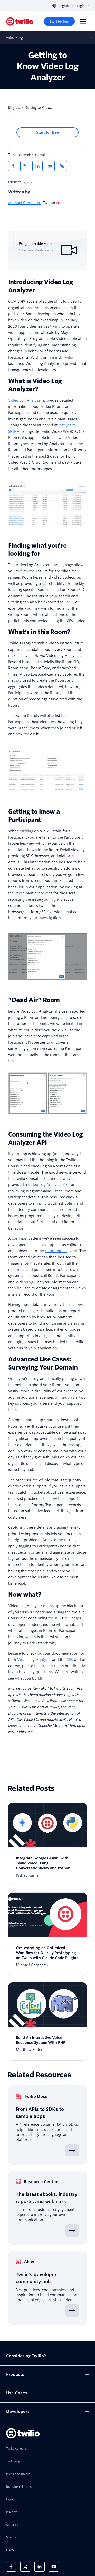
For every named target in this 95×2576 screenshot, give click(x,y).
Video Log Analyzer (25, 400)
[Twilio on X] (25, 2567)
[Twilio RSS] (62, 166)
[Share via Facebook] (13, 166)
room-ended (56, 1251)
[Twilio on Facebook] (11, 2567)
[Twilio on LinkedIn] (39, 2567)
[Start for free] (59, 21)
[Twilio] (19, 21)
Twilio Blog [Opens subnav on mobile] (13, 37)
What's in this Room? (39, 632)
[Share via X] (25, 166)
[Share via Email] (50, 166)
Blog (11, 108)
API (69, 1660)
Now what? (25, 1594)
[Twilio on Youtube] (54, 2567)
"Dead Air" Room (34, 1000)
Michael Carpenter (24, 203)
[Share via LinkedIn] (37, 166)
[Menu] (83, 21)
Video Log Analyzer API (48, 1185)
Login (83, 6)
